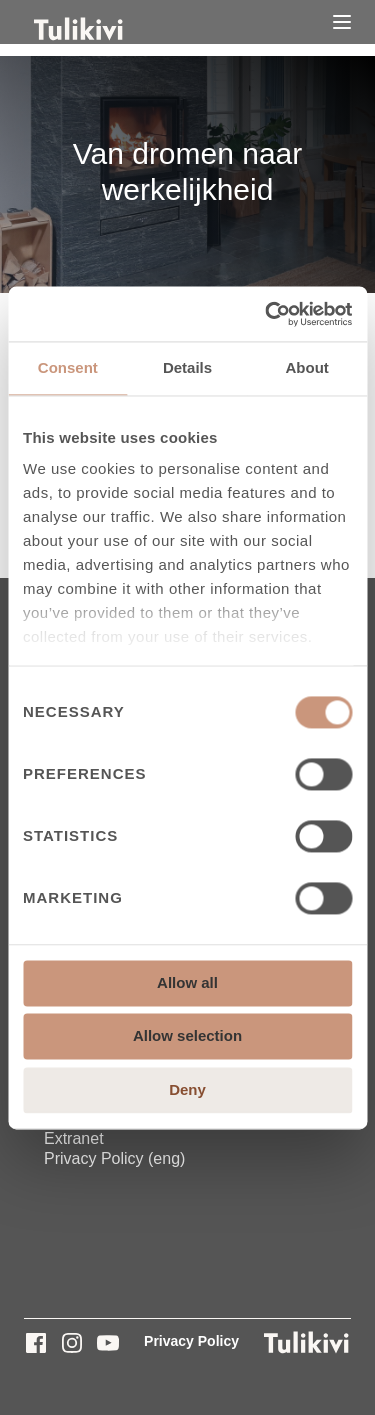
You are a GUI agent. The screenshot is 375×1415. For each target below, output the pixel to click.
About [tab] (307, 367)
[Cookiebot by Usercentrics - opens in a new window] (267, 314)
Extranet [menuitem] (74, 1138)
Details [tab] (187, 367)
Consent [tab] (68, 367)
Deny (187, 1089)
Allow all (187, 982)
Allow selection (187, 1036)
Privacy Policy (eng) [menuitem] (114, 1158)
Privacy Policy (191, 1341)
